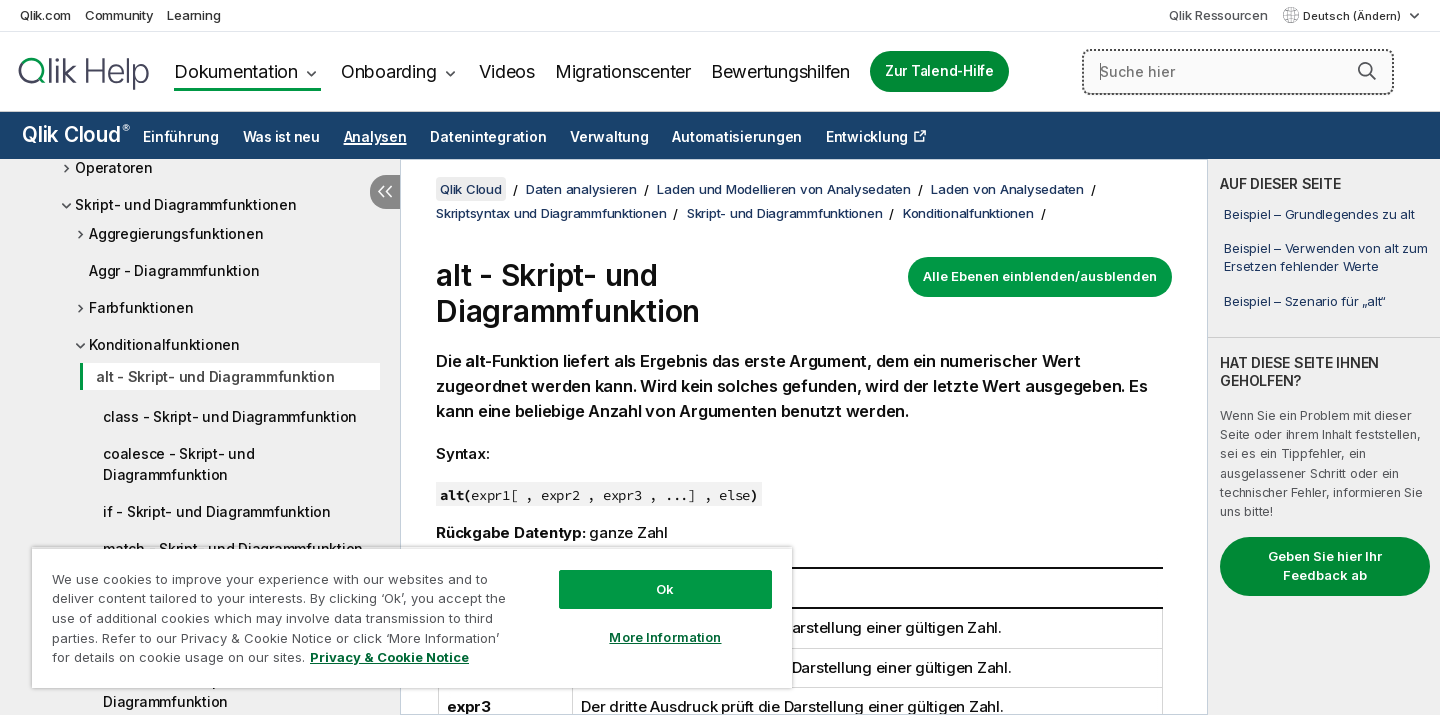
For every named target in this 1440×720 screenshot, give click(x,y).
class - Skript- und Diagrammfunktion (230, 416)
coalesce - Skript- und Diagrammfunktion (179, 464)
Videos (507, 71)
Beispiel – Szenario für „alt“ (1305, 301)
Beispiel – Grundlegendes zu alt (1319, 214)
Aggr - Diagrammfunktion (174, 270)
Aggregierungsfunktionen (176, 233)
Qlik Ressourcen (1218, 15)
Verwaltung (609, 137)
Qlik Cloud (76, 134)
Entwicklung (867, 137)
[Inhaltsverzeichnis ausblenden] (385, 192)
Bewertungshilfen (780, 71)
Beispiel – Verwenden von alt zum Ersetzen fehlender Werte (1325, 257)
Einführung (181, 137)
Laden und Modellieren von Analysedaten (784, 189)
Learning (193, 15)
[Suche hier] (1238, 72)
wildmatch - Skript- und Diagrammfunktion (182, 691)
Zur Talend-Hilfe (939, 71)
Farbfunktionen (141, 307)
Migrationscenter (623, 71)
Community (119, 15)
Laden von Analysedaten (1007, 189)
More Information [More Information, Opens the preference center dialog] (665, 637)
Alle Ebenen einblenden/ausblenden (1040, 276)
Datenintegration (488, 137)
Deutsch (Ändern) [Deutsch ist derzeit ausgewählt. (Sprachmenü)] (1353, 16)
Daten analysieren (581, 189)
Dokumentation (236, 71)
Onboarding (389, 71)
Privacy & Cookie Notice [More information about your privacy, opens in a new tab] (389, 657)
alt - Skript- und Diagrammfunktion (215, 376)
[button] (1367, 71)
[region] (412, 617)
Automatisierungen (737, 137)
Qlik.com (45, 15)
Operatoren (114, 167)
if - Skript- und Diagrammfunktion (217, 511)
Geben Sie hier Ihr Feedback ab (1325, 566)
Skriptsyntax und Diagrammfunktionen (551, 213)
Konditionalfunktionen (164, 344)
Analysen (375, 137)
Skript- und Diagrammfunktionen (186, 204)
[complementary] (1324, 437)
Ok (665, 589)
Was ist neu (281, 137)
